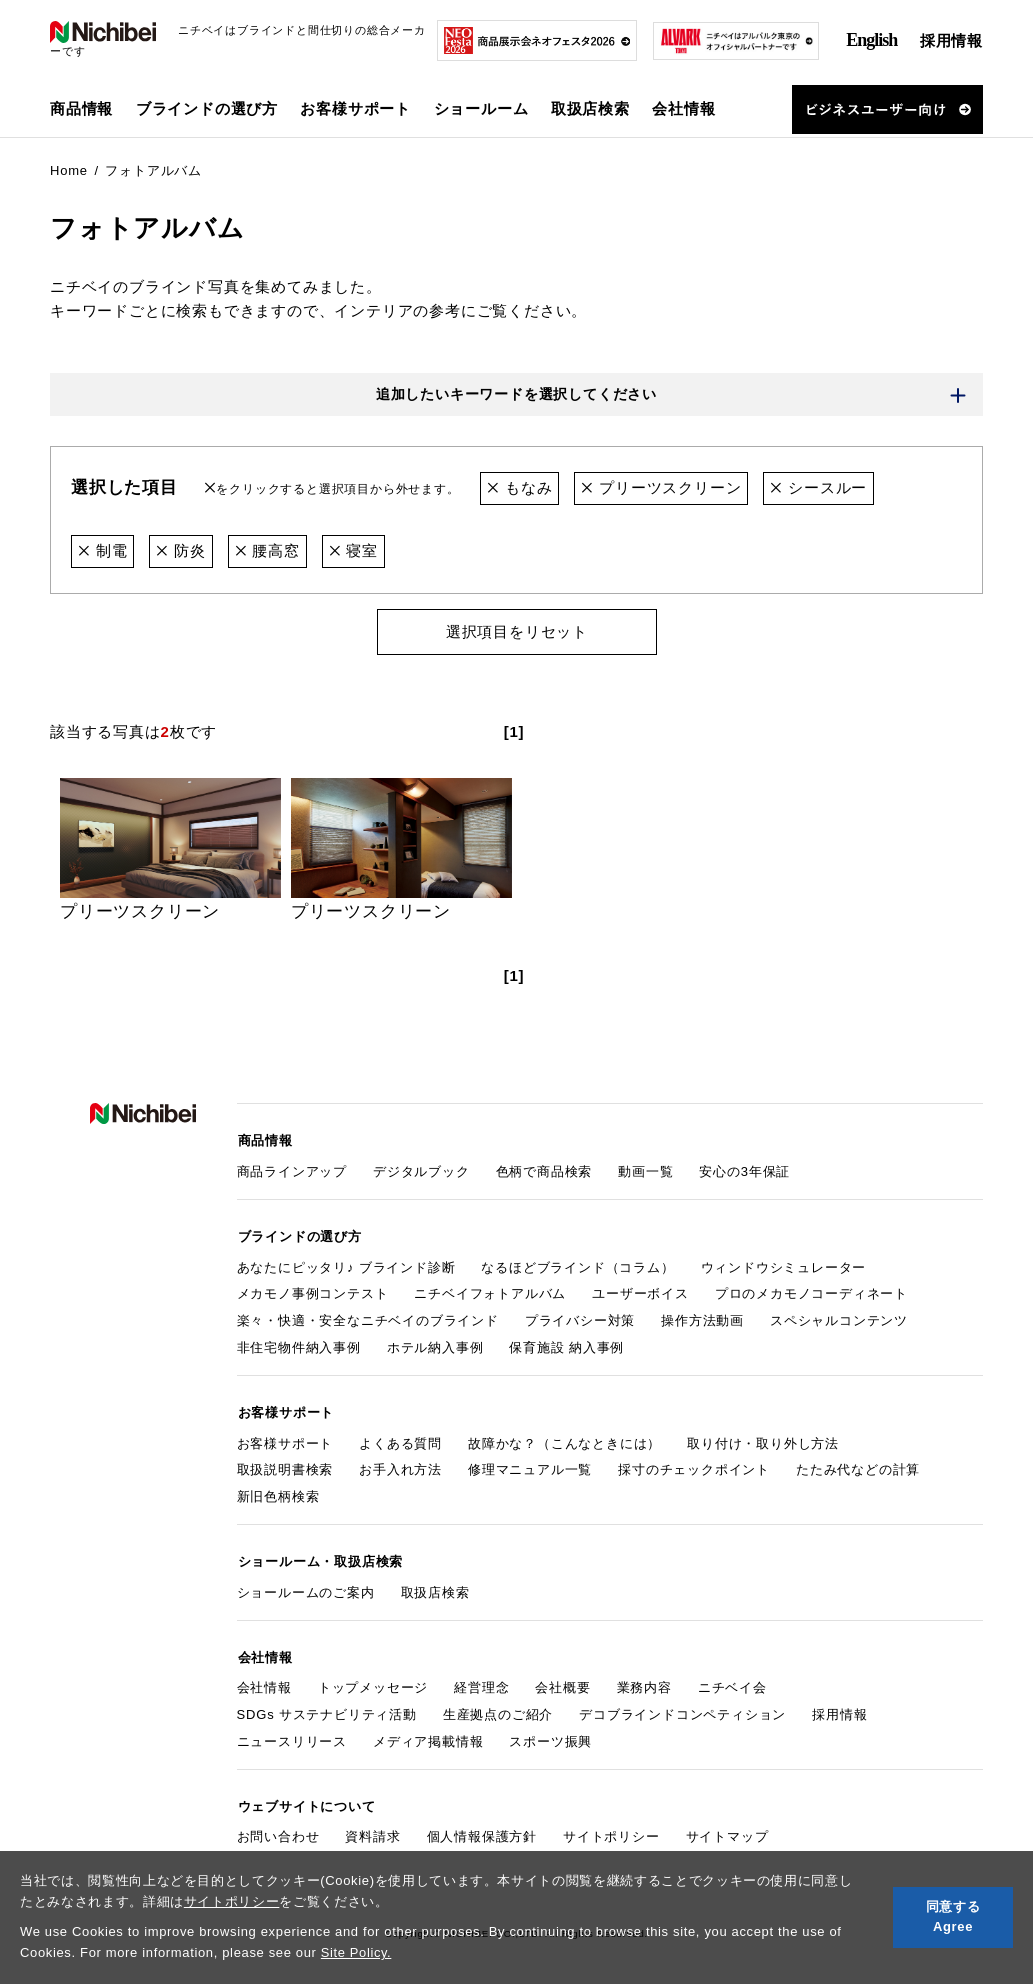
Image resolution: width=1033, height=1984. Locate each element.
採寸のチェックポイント (694, 1465)
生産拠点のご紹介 (498, 1706)
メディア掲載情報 (428, 1733)
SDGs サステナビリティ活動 (327, 1706)
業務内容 (644, 1680)
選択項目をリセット (516, 630)
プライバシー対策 (580, 1317)
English (871, 40)
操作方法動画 (702, 1317)
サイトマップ (727, 1827)
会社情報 (264, 1680)
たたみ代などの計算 (858, 1465)
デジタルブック (421, 1169)
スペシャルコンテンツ (839, 1317)
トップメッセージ (373, 1680)
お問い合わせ (278, 1827)
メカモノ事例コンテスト (313, 1290)
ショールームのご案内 (306, 1586)
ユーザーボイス (640, 1290)
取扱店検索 (590, 108)
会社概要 (562, 1680)
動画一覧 (645, 1169)
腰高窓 (267, 550)
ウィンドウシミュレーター (784, 1263)
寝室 (353, 550)
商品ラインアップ (292, 1169)
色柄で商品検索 (544, 1169)
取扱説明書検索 (285, 1465)
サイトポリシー (232, 1901)
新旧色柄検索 (278, 1491)
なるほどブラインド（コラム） (577, 1263)
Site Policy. (356, 1952)
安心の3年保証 (744, 1169)
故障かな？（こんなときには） (564, 1438)
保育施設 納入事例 (566, 1344)
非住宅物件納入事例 (299, 1344)
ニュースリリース (292, 1733)
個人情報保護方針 (482, 1827)
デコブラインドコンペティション (682, 1706)
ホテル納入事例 (435, 1344)
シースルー (819, 488)
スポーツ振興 (550, 1733)
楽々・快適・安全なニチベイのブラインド (368, 1317)
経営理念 (481, 1680)
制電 (102, 550)
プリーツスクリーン (662, 488)
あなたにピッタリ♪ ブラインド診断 (346, 1263)
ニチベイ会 (732, 1680)
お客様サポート (285, 1438)
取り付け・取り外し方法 (763, 1438)
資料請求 (372, 1827)
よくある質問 (400, 1438)
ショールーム (481, 108)
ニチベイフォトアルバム (490, 1290)
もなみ (519, 488)
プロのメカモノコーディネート (811, 1290)
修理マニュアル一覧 (530, 1465)
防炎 (180, 550)
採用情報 (951, 40)
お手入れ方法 (400, 1465)
